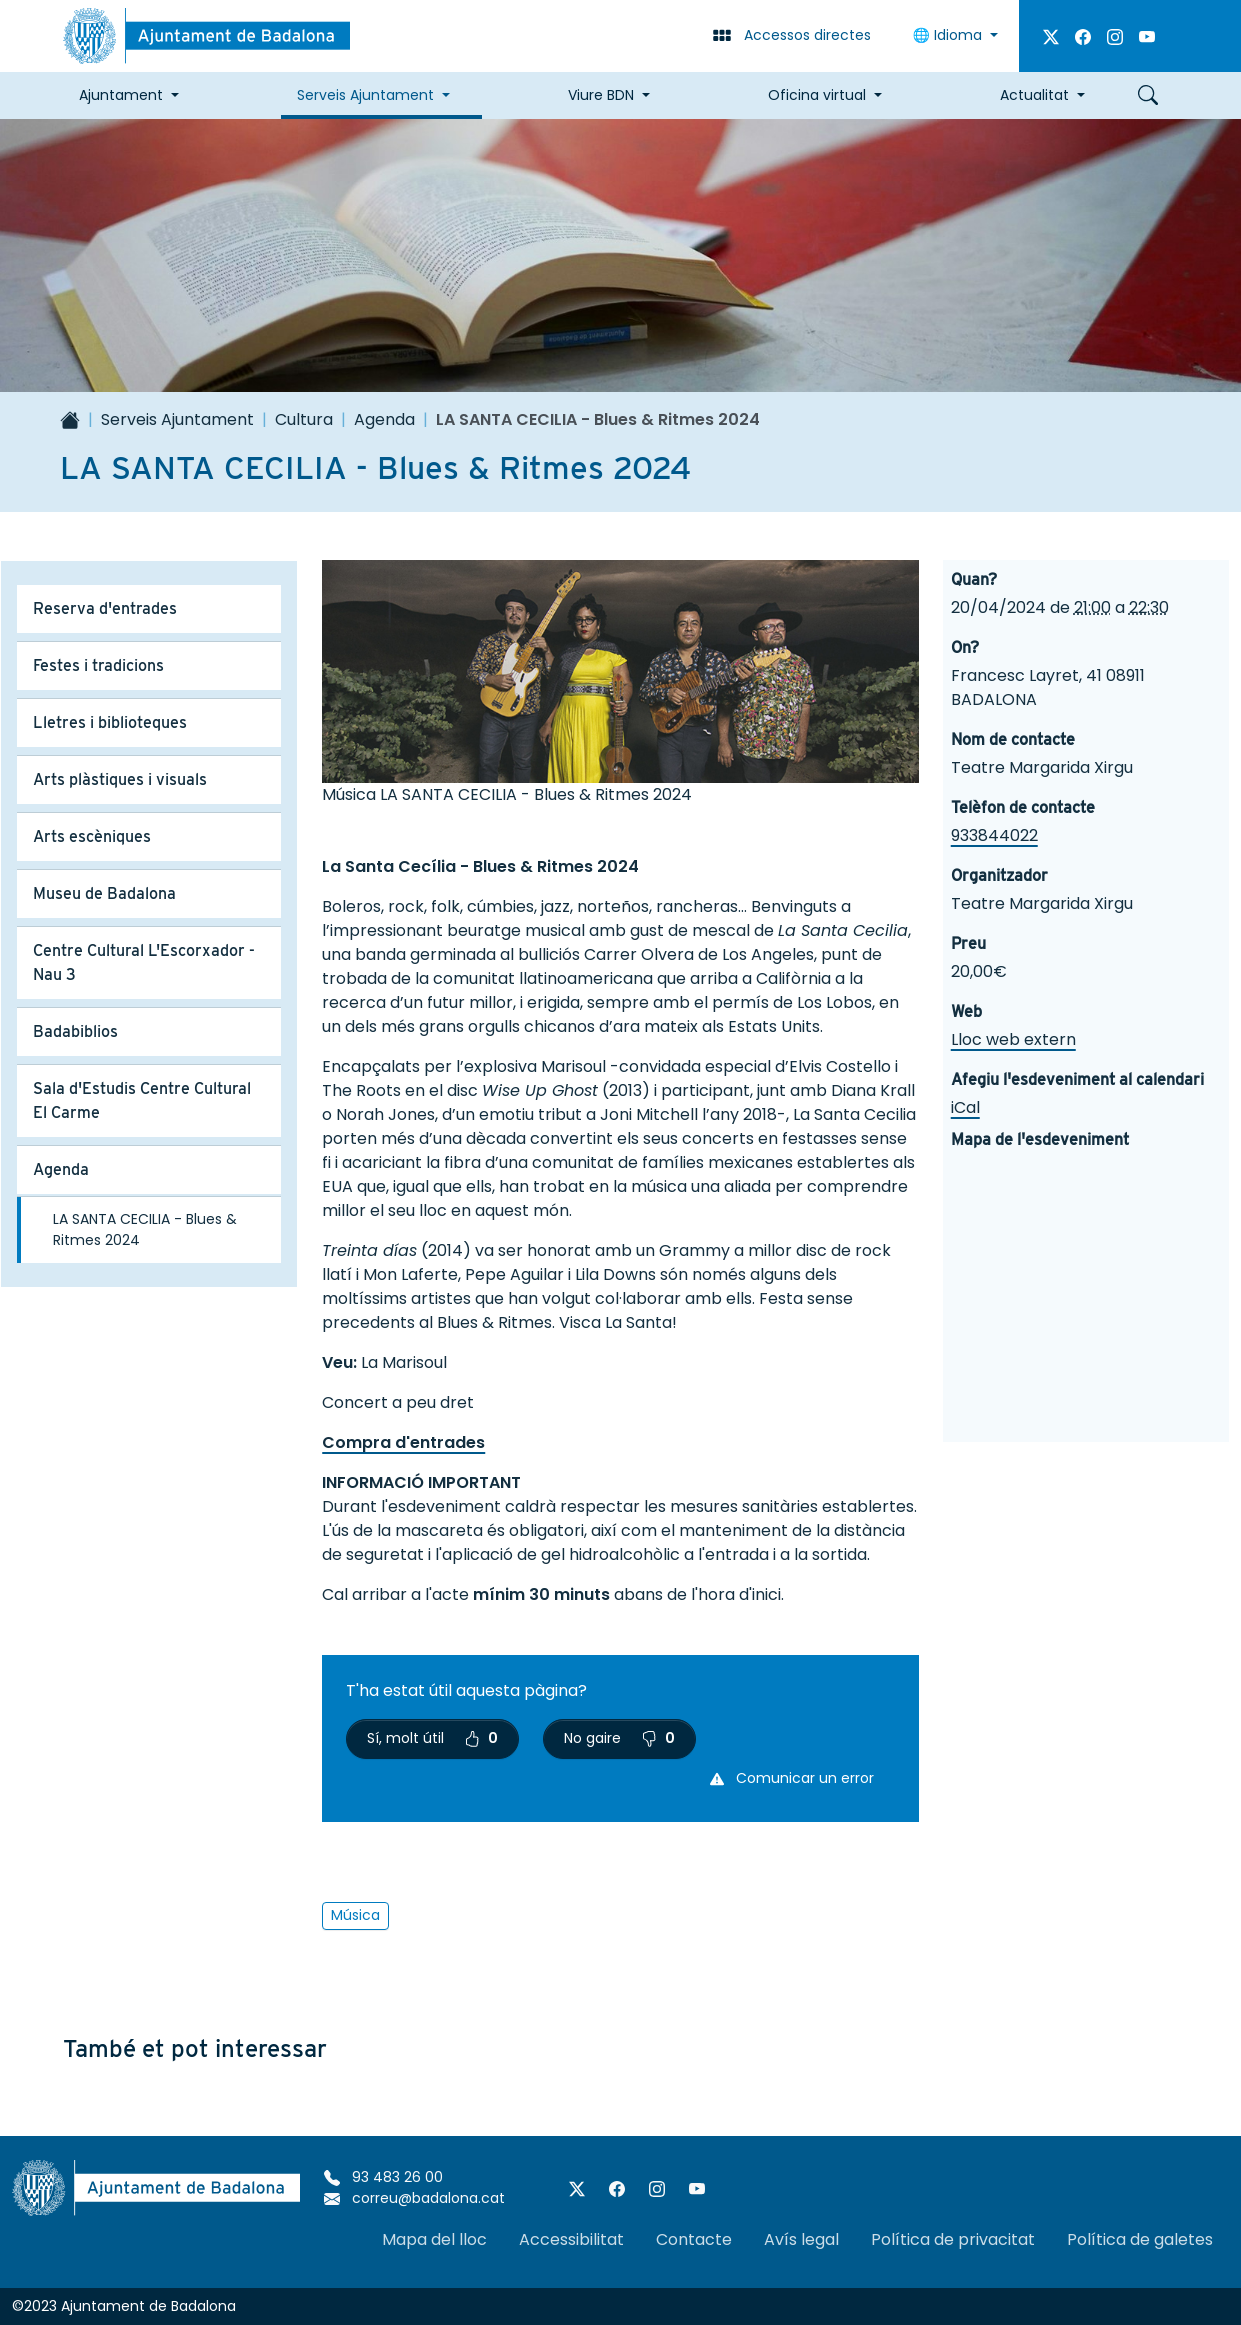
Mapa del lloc (434, 2239)
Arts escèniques (92, 836)
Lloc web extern (1013, 1039)
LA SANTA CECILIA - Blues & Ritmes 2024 (145, 1229)
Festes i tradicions (98, 665)
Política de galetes (1140, 2239)
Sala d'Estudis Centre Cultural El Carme (142, 1100)
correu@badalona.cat (414, 2198)
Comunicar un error (792, 1778)
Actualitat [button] (1034, 95)
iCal (965, 1107)
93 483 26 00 (383, 2177)
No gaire (619, 1738)
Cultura (304, 419)
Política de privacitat (953, 2239)
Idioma (949, 35)
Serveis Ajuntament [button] (365, 95)
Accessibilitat (571, 2239)
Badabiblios (75, 1031)
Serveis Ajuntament (177, 419)
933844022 (994, 835)
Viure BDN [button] (601, 95)
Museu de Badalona (104, 893)
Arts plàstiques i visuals (120, 779)
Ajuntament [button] (121, 95)
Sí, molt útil (432, 1738)
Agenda (384, 419)
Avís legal (801, 2239)
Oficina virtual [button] (817, 95)
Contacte (694, 2239)
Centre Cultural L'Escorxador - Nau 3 (144, 962)
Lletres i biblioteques (110, 722)
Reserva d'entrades (105, 608)
